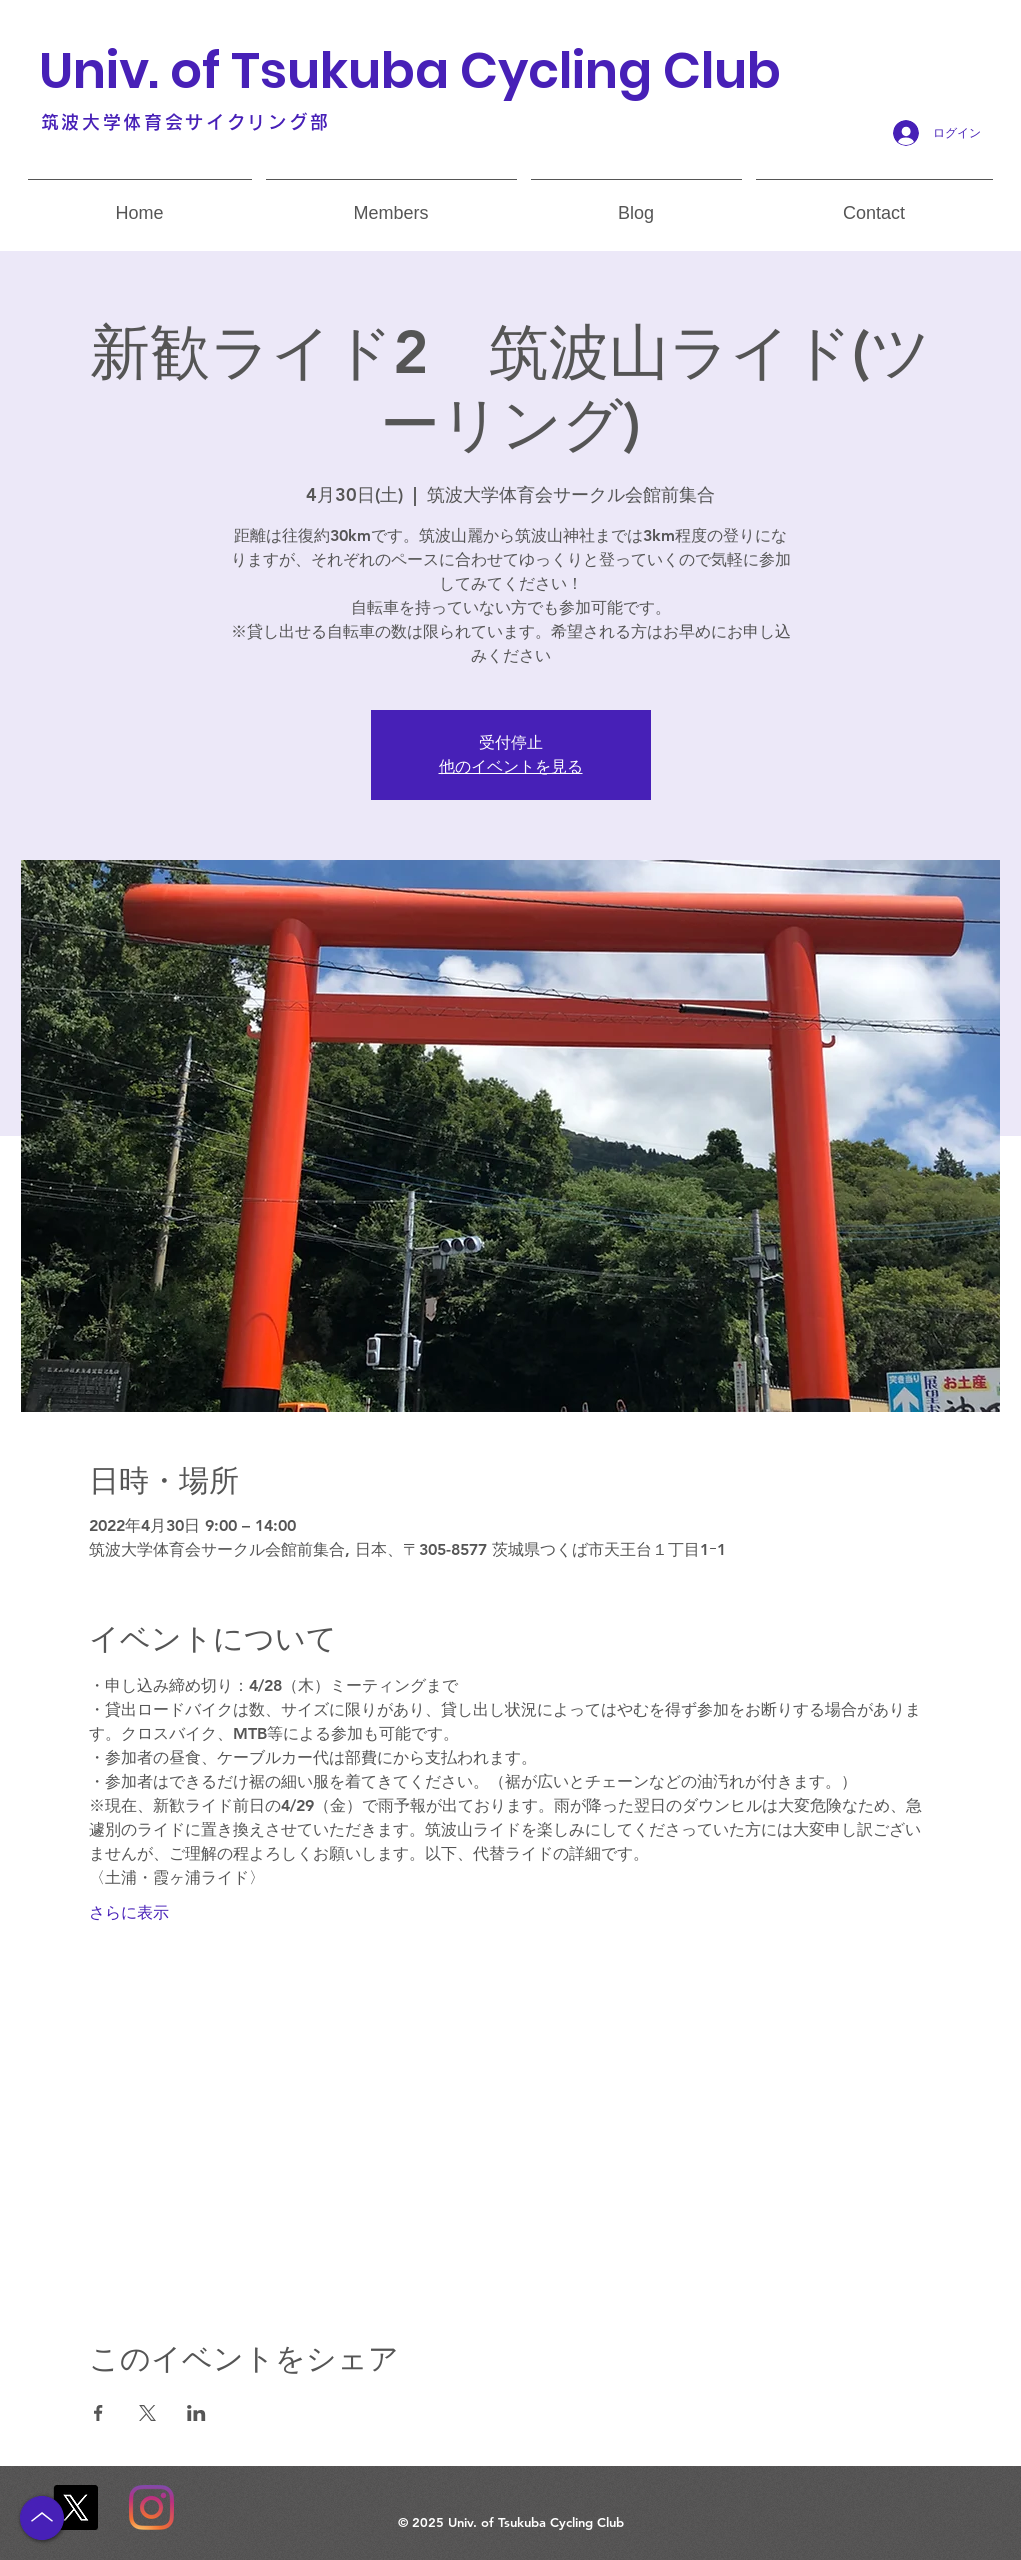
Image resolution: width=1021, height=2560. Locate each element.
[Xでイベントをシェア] (147, 2413)
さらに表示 (129, 1912)
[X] (75, 2507)
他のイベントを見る (511, 766)
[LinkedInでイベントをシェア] (196, 2413)
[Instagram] (151, 2507)
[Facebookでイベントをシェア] (98, 2413)
